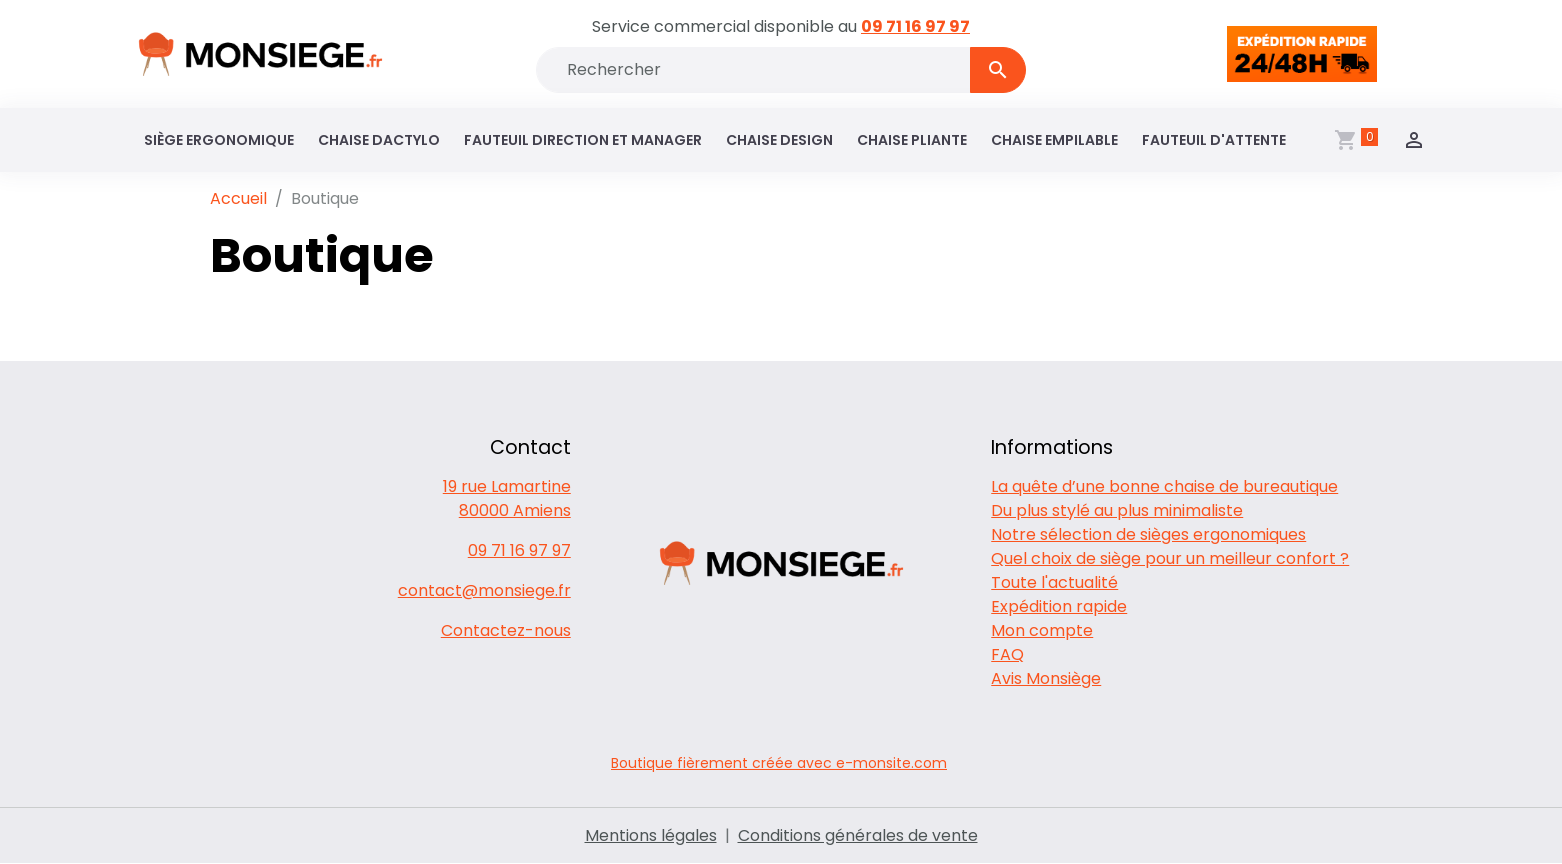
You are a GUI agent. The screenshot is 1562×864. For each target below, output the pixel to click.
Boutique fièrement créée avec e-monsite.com (779, 763)
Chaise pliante (912, 140)
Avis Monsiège (1046, 678)
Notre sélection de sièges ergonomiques (1148, 534)
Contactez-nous (506, 630)
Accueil (238, 198)
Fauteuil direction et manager (583, 140)
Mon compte (1042, 630)
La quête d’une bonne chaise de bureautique (1164, 486)
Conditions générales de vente (858, 835)
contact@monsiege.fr (484, 590)
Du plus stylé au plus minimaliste (1117, 510)
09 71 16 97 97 (915, 26)
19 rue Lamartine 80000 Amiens (507, 498)
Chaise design (779, 140)
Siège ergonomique (219, 140)
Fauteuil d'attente (1214, 140)
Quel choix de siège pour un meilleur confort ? (1170, 558)
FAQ (1007, 654)
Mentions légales (651, 835)
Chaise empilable (1054, 140)
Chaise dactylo (379, 140)
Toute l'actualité (1054, 582)
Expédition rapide (1059, 606)
